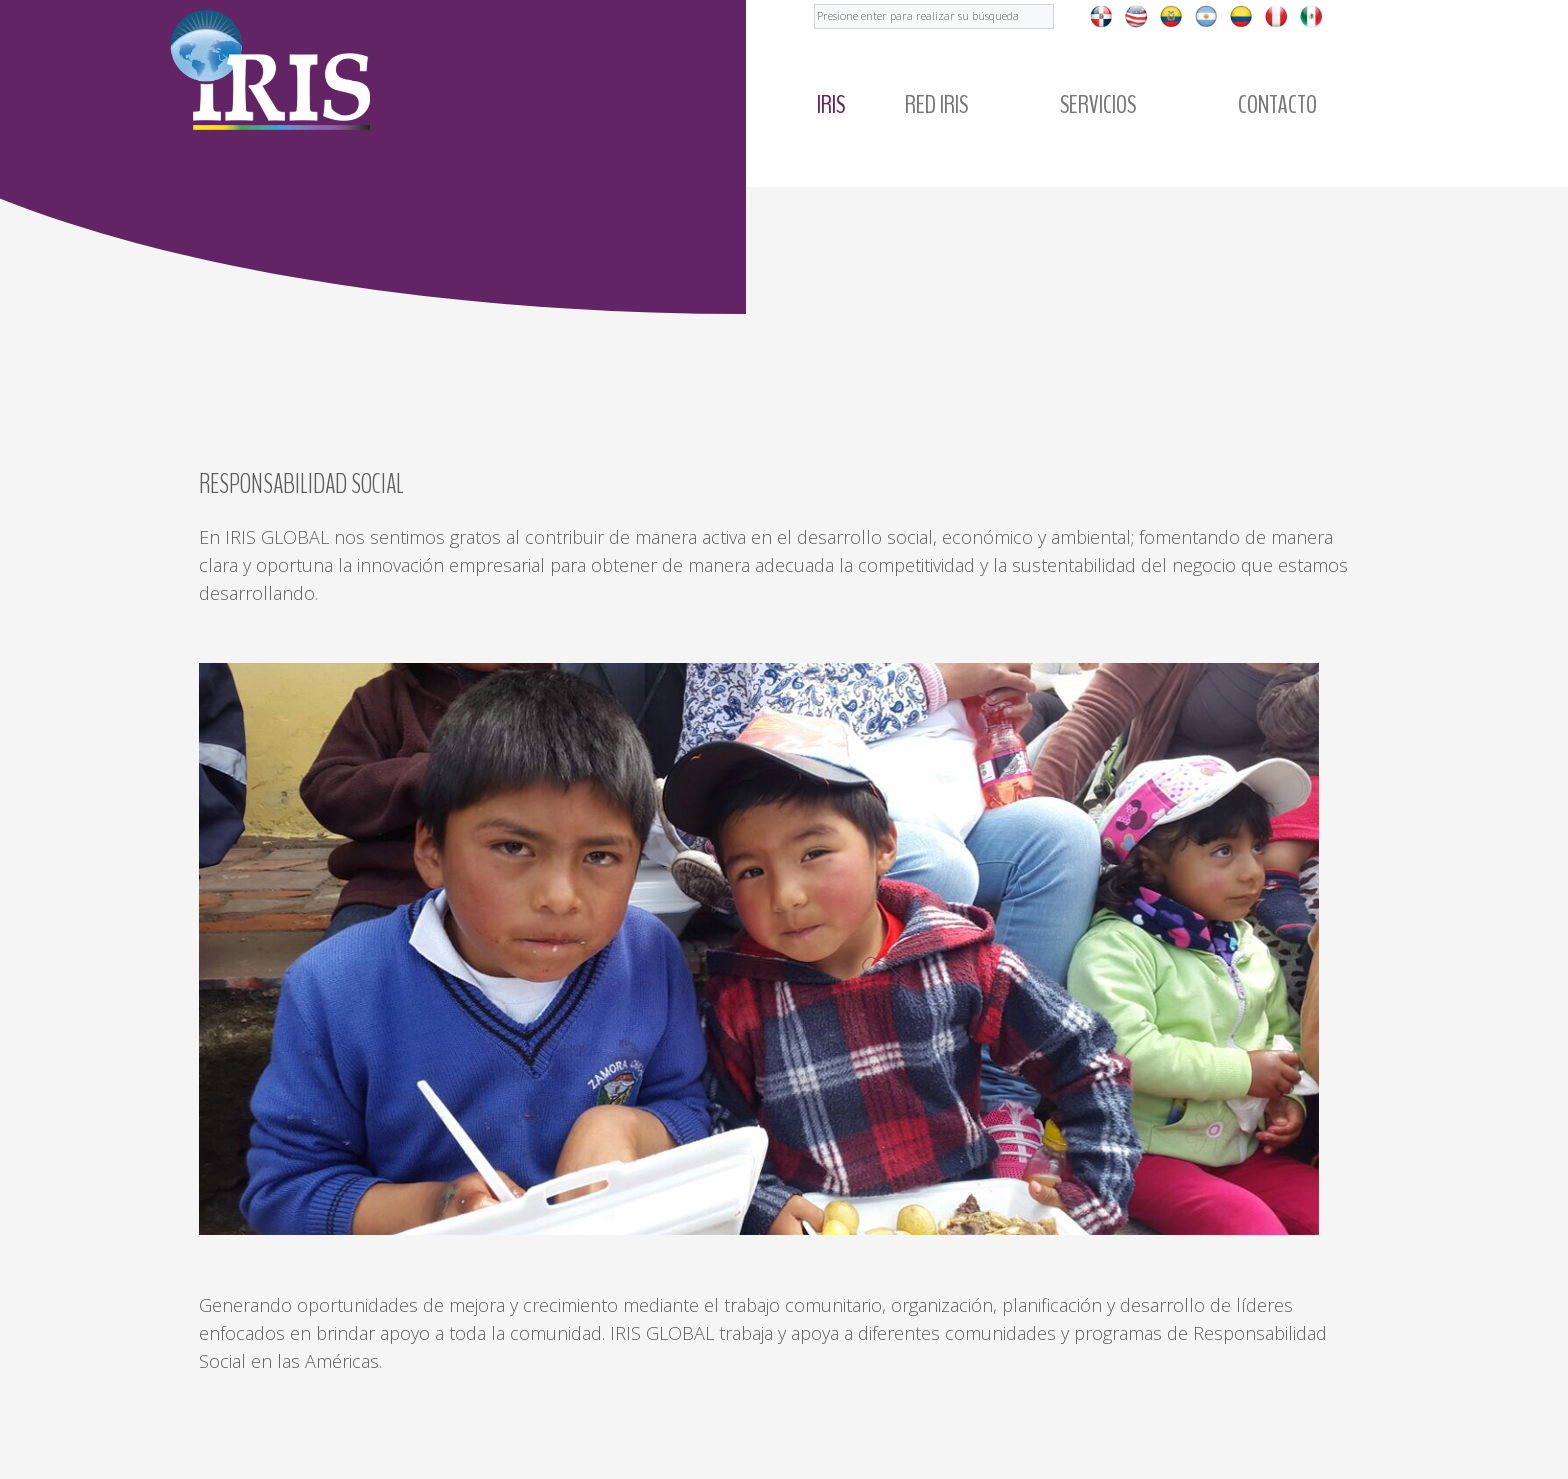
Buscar (814, 0)
